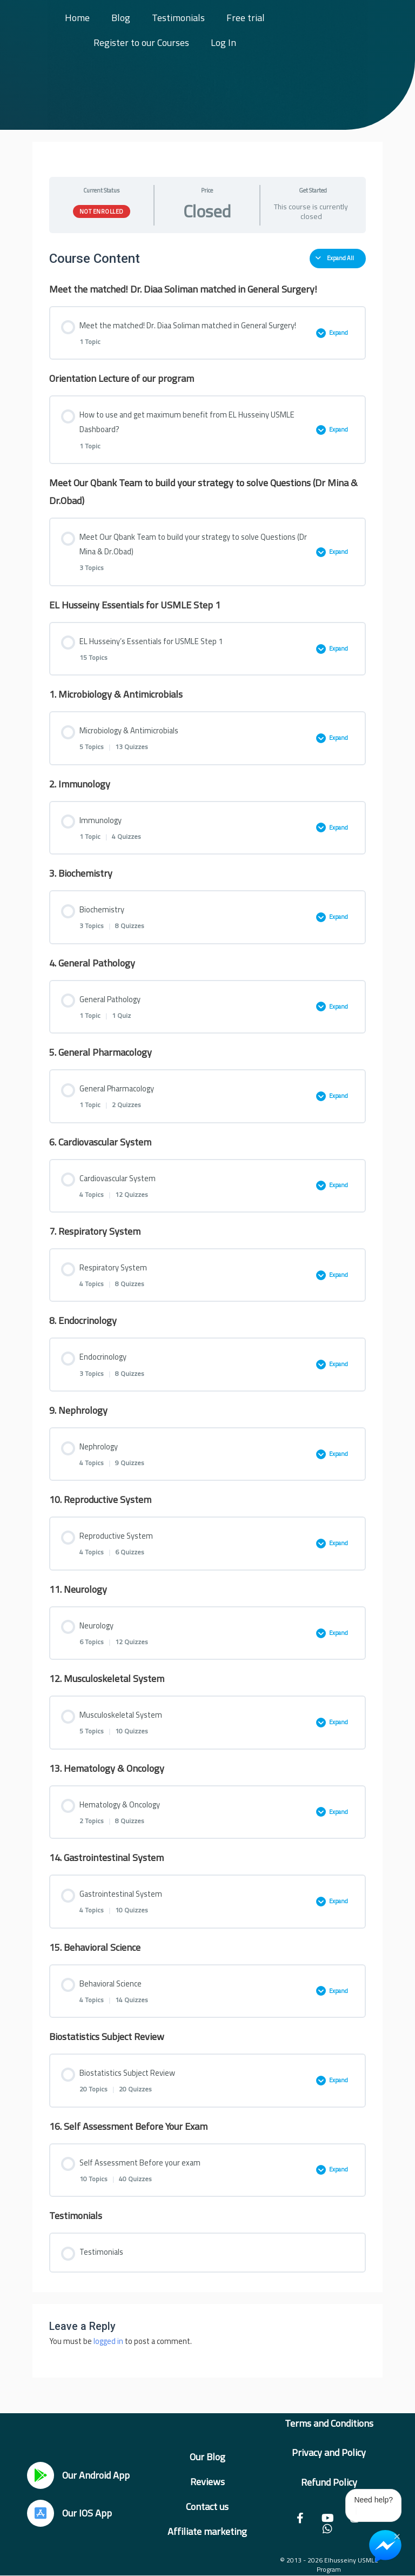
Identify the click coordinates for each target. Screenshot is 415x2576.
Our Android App (96, 2475)
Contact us (207, 2506)
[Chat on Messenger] (385, 2546)
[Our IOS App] (40, 2513)
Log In (223, 42)
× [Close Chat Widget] (396, 2535)
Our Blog (207, 2457)
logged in (108, 2341)
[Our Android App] (40, 2475)
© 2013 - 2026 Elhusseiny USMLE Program (329, 2564)
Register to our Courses (141, 42)
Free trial (245, 18)
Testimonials (178, 18)
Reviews (207, 2482)
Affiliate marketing (207, 2531)
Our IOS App (87, 2513)
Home (77, 18)
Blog (120, 18)
